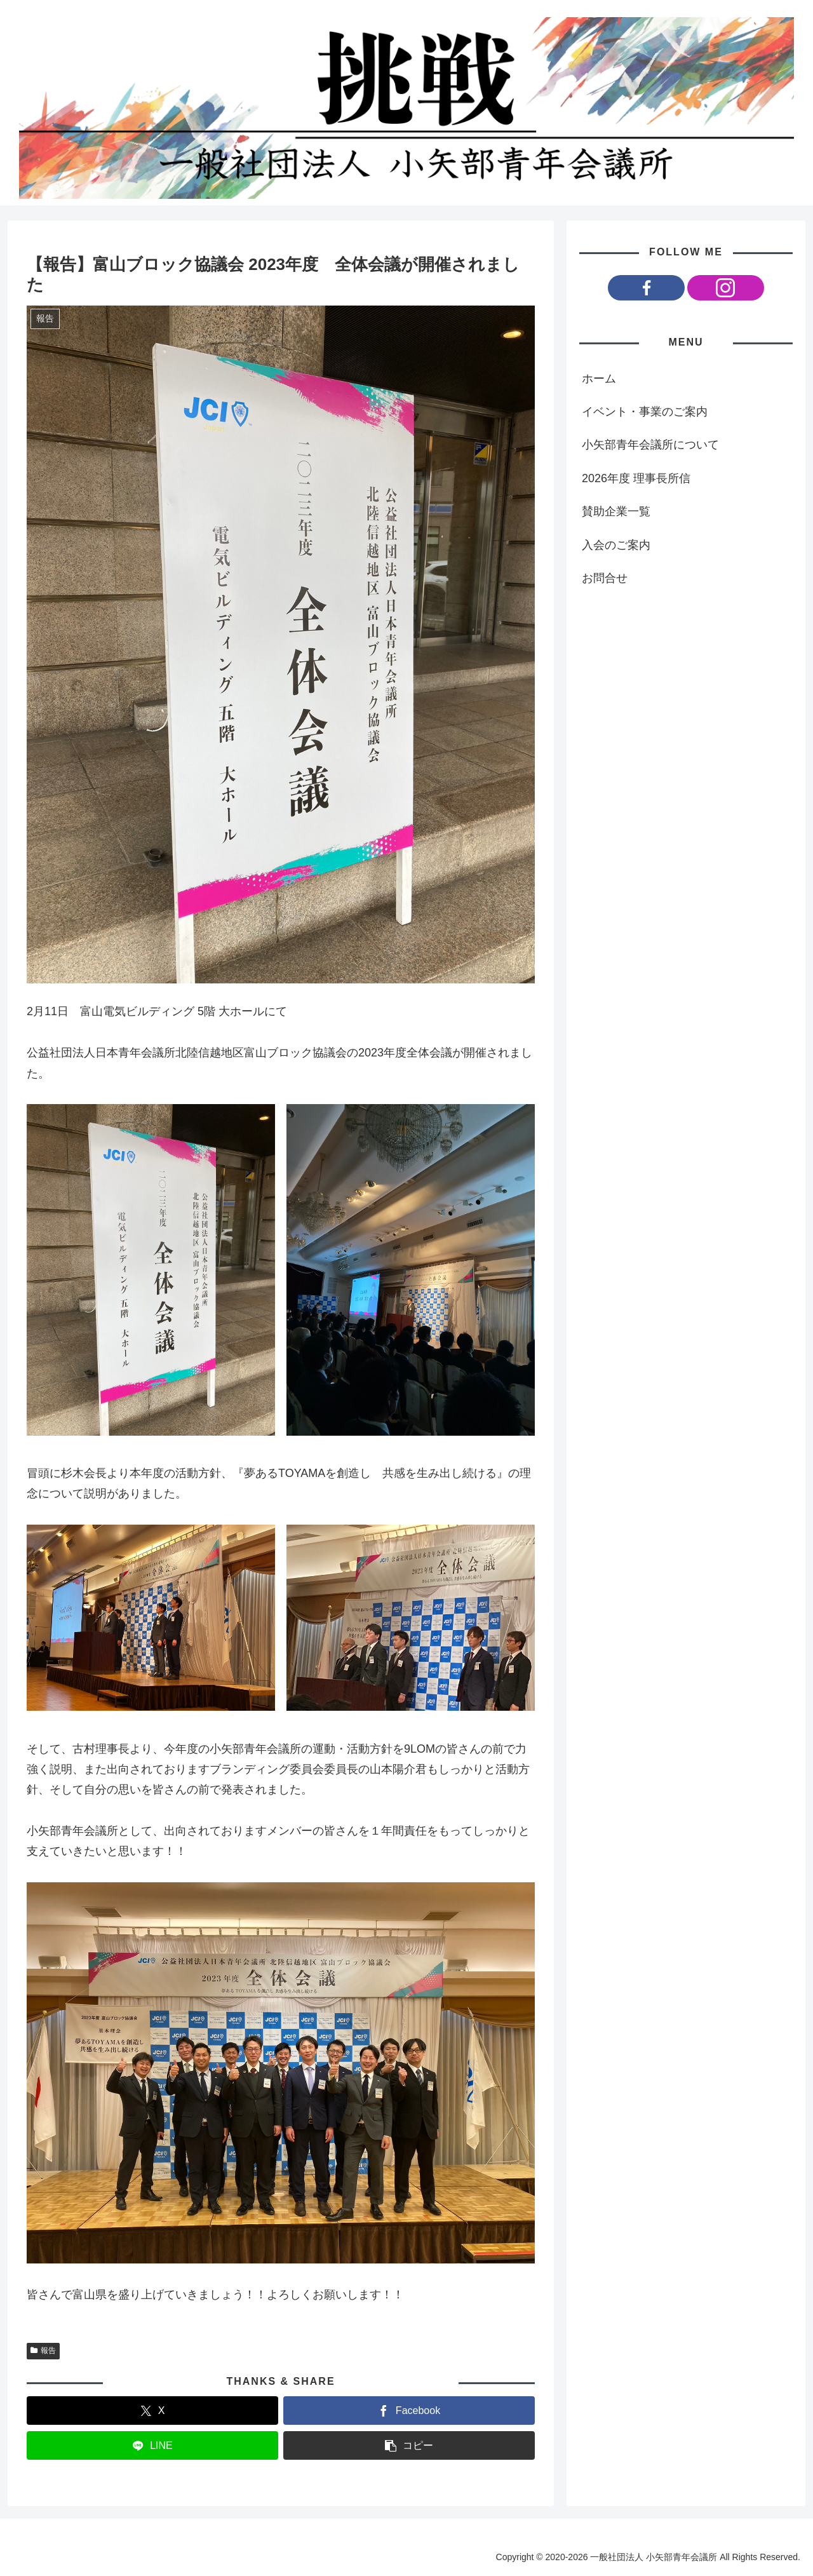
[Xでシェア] (152, 2410)
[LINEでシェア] (152, 2445)
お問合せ (605, 578)
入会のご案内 (616, 545)
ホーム (599, 378)
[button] (409, 2445)
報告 (43, 2350)
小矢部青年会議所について (650, 444)
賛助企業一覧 (616, 511)
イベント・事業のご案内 (645, 411)
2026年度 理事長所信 (636, 478)
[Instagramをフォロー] (725, 287)
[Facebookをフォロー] (646, 287)
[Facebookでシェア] (409, 2410)
